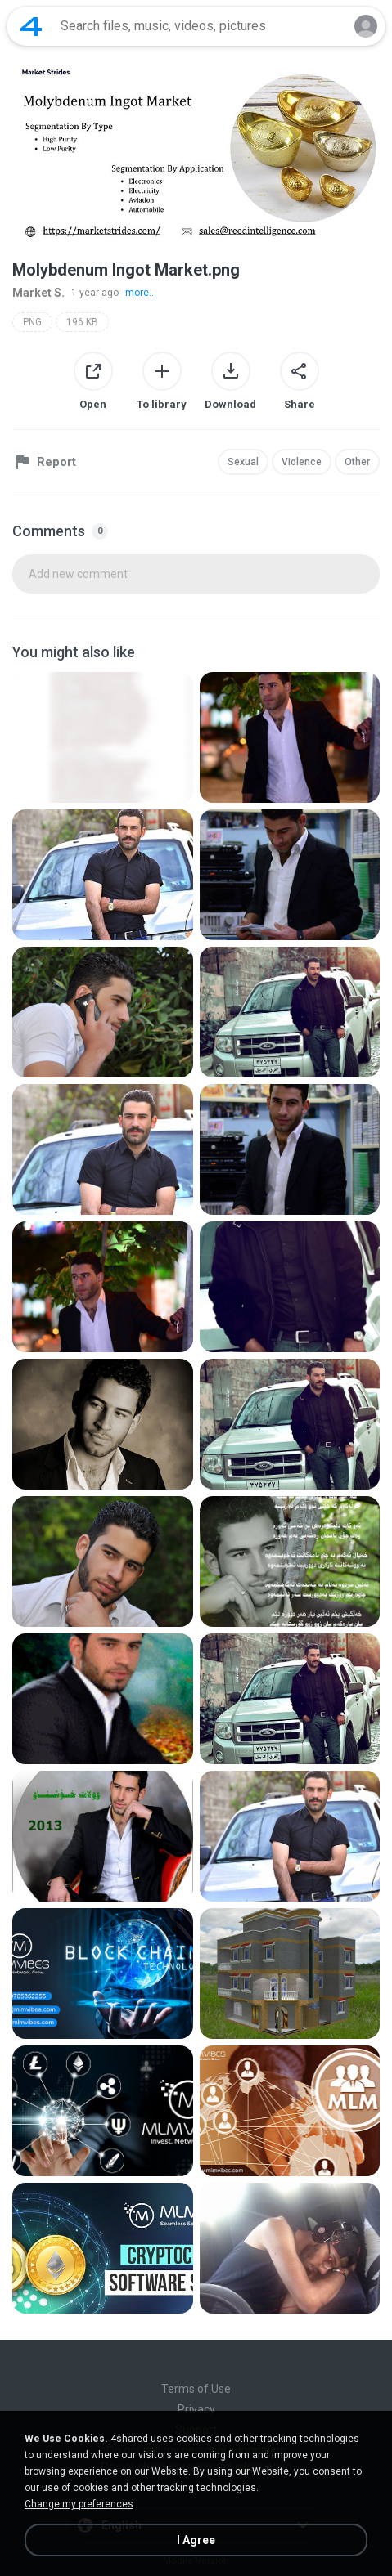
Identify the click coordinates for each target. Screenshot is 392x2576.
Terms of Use (196, 2388)
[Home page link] (31, 26)
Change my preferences (79, 2504)
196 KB (82, 322)
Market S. (38, 292)
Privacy (196, 2409)
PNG (32, 322)
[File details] (102, 737)
